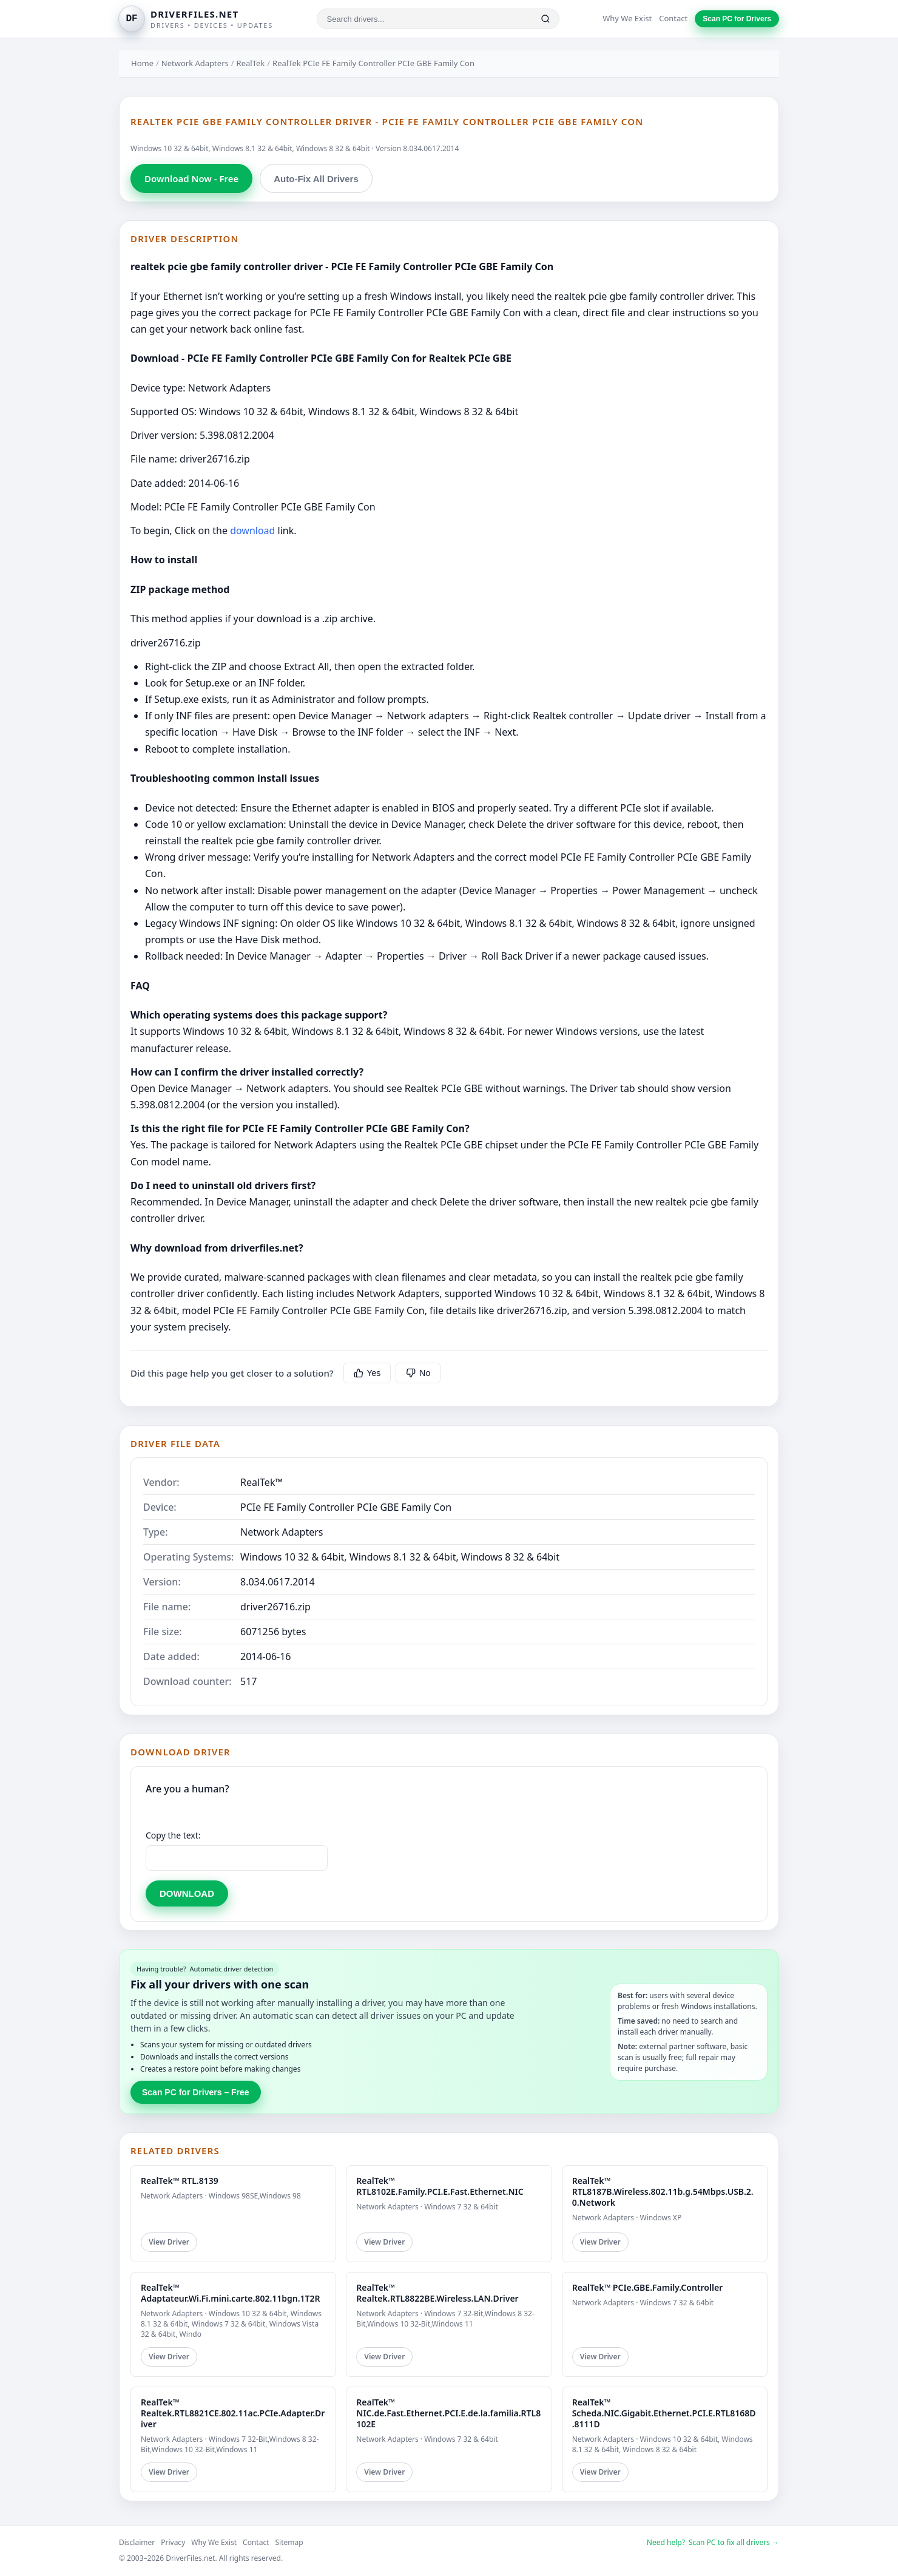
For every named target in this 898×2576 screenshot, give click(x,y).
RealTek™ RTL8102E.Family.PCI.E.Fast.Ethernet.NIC (439, 2186)
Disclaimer (137, 2542)
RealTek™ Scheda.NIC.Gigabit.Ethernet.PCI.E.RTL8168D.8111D (664, 2413)
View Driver (169, 2242)
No (418, 1373)
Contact (673, 18)
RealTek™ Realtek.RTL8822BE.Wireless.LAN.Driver (437, 2293)
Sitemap (289, 2542)
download (252, 530)
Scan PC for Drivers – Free (195, 2092)
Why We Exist (627, 18)
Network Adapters (195, 63)
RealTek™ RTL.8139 (179, 2180)
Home (142, 63)
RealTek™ (261, 1482)
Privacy (173, 2542)
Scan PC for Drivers (737, 19)
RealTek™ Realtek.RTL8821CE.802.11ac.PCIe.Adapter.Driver (233, 2413)
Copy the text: (173, 1835)
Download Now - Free (191, 178)
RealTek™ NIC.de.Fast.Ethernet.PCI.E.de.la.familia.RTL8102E (448, 2413)
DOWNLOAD (187, 1893)
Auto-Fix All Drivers (316, 179)
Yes (367, 1373)
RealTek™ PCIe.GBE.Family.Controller (647, 2287)
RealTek (251, 63)
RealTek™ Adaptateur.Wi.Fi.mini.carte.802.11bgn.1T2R (230, 2293)
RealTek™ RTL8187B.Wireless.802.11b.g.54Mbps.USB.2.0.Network (663, 2191)
